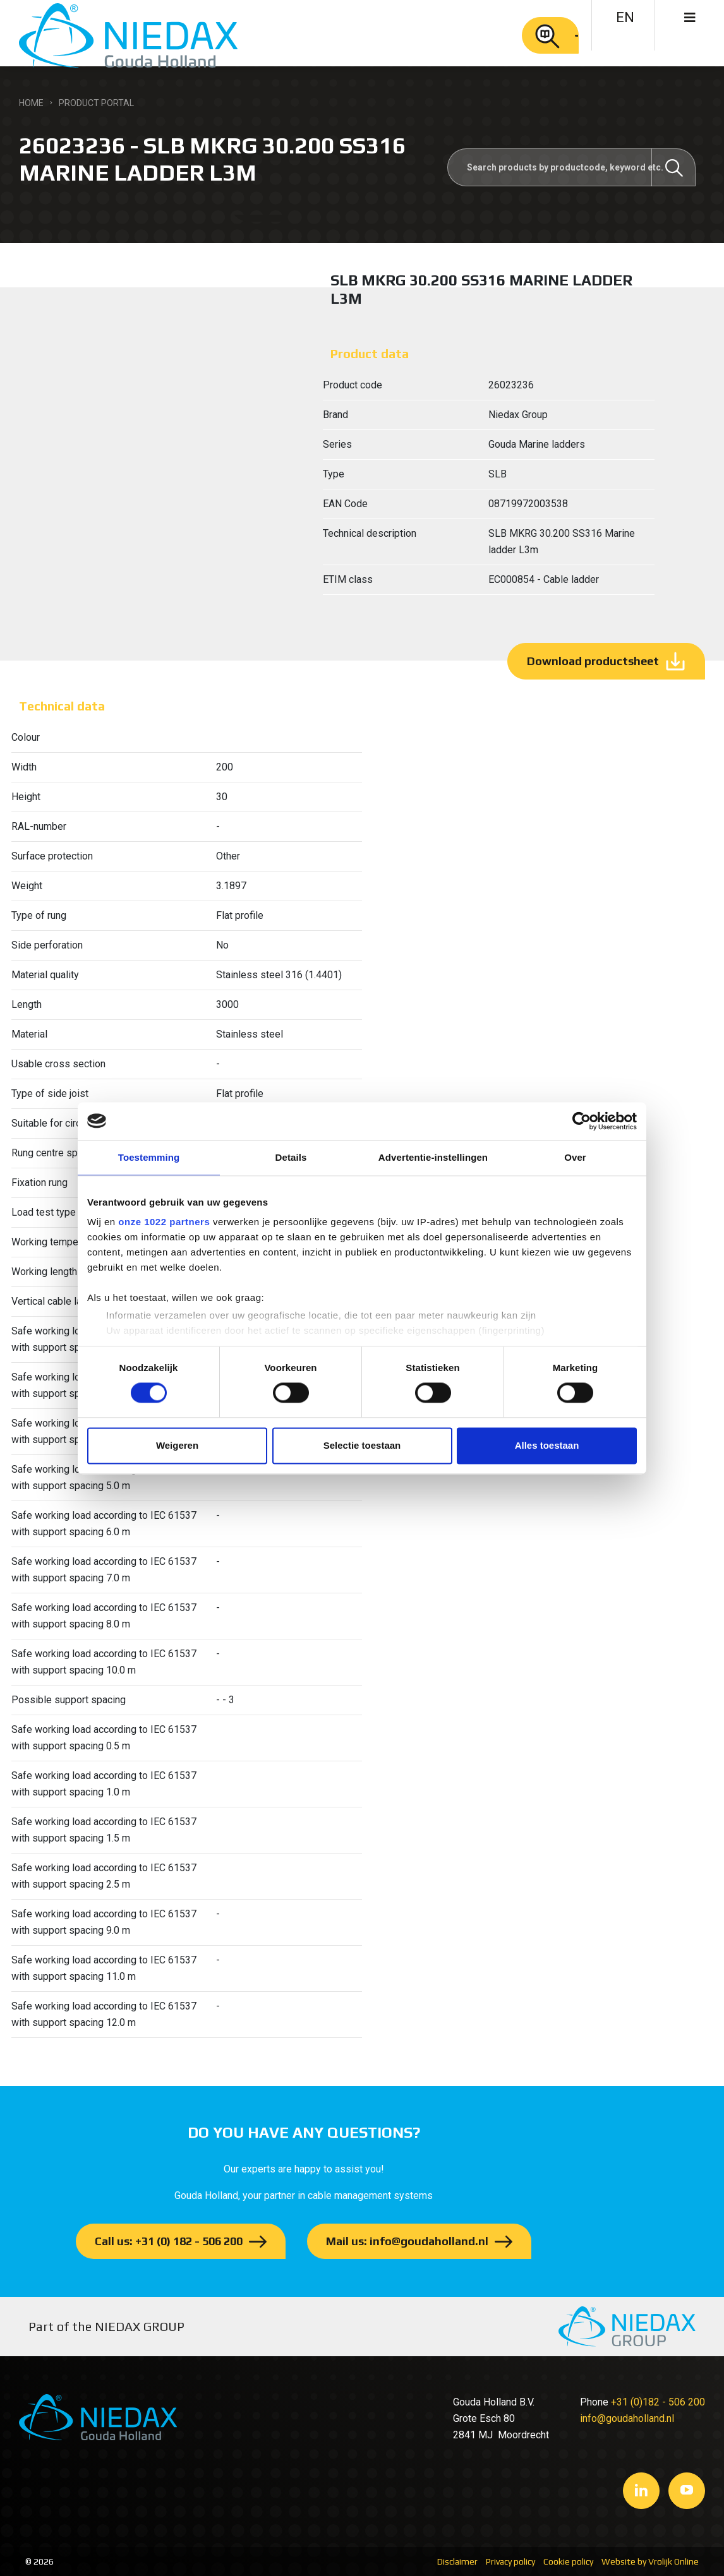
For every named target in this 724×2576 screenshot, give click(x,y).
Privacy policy (510, 2561)
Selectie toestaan (362, 1445)
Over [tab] (575, 1157)
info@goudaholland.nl (627, 2418)
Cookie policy (568, 2561)
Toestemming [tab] (149, 1157)
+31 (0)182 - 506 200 (658, 2402)
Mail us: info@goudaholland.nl (407, 2241)
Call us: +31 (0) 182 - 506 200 (169, 2241)
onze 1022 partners (164, 1221)
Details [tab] (291, 1157)
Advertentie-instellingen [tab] (433, 1157)
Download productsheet (593, 661)
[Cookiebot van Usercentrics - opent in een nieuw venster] (581, 1120)
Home (31, 103)
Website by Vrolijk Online (650, 2561)
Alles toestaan (547, 1445)
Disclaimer (457, 2561)
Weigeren (177, 1445)
